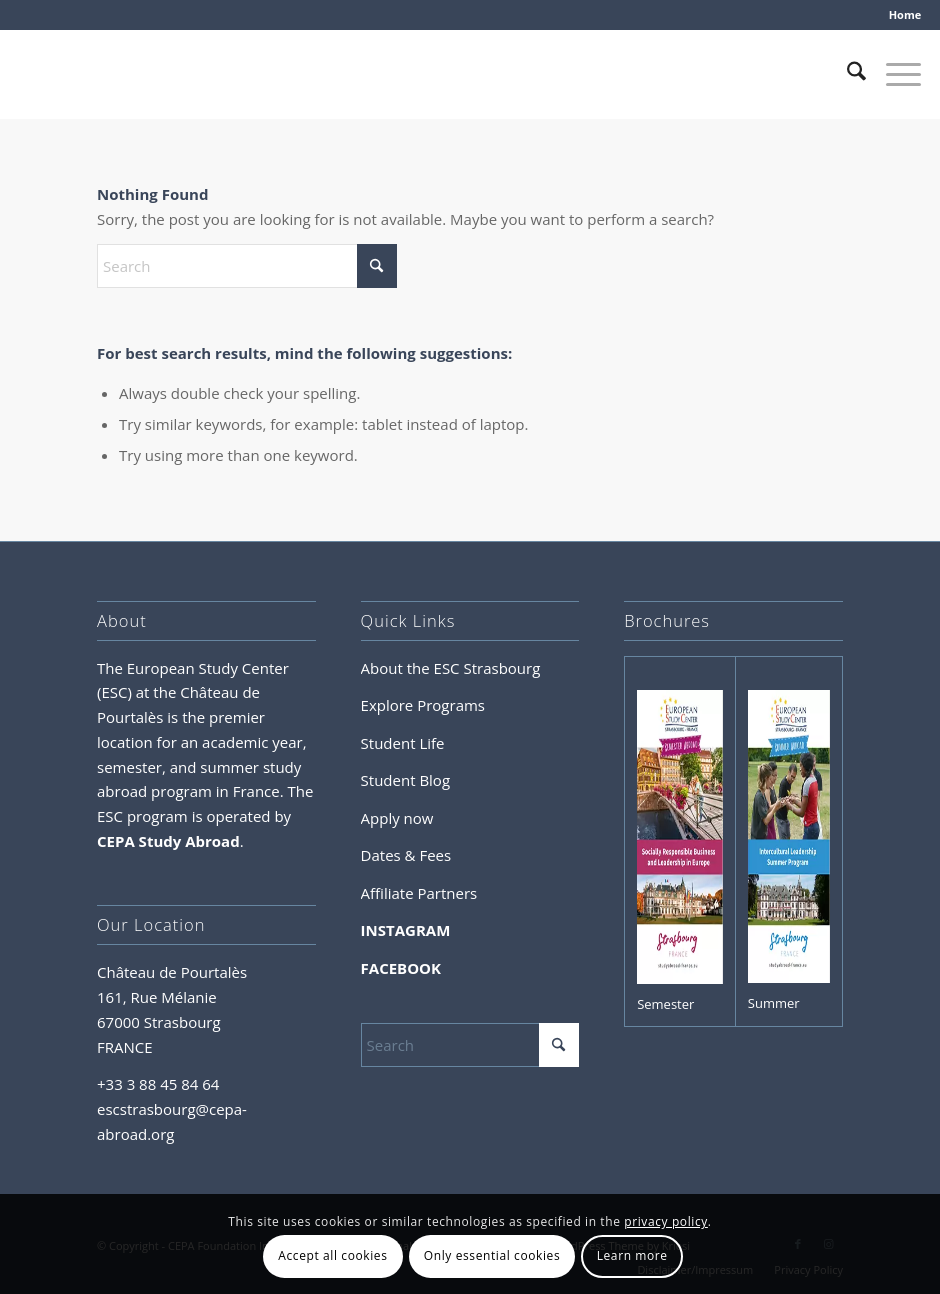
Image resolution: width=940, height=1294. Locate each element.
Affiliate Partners (419, 893)
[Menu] (893, 74)
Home (905, 14)
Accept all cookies (332, 1255)
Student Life (403, 743)
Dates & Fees (406, 855)
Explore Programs (423, 705)
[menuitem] (900, 15)
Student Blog (405, 780)
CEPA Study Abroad (168, 841)
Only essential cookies (492, 1255)
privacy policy (666, 1221)
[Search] (846, 74)
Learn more (632, 1255)
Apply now (397, 818)
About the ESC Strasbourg (451, 668)
